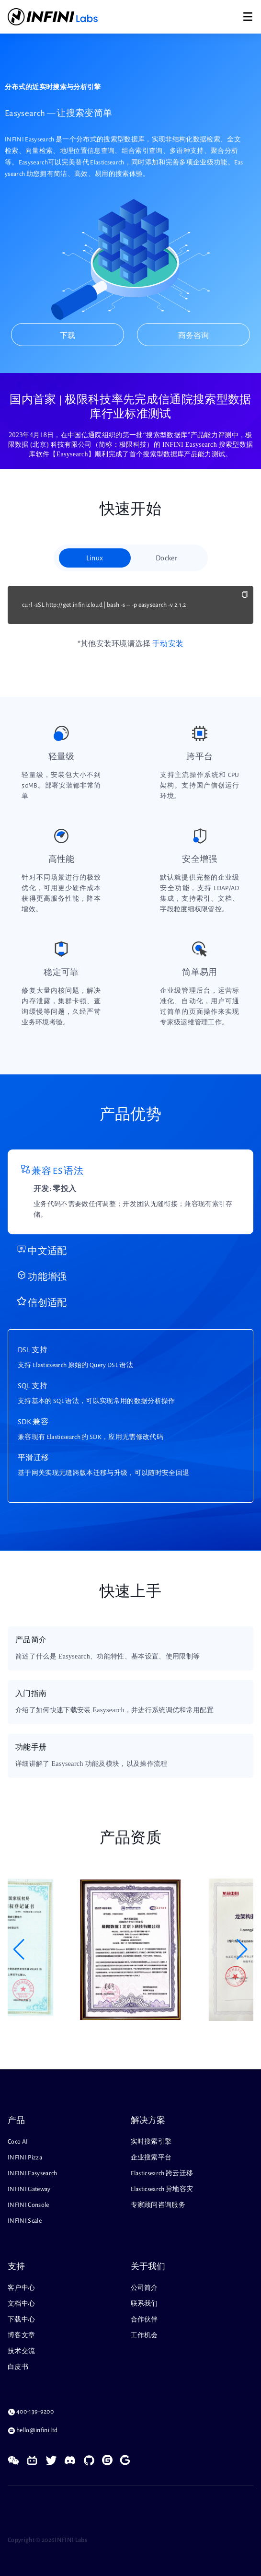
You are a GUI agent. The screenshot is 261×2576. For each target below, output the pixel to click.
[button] (18, 1949)
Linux (94, 558)
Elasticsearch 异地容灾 (162, 2189)
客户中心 (21, 2288)
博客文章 (21, 2335)
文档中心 (21, 2303)
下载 (67, 335)
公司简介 (144, 2288)
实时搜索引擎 (151, 2141)
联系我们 (144, 2303)
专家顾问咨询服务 (158, 2205)
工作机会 (144, 2335)
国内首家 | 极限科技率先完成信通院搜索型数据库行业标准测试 (130, 406)
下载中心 (21, 2319)
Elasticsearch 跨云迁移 (162, 2173)
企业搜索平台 (151, 2157)
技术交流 (21, 2351)
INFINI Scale (25, 2220)
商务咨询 (193, 335)
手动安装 (167, 644)
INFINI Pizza (25, 2157)
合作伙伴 (144, 2319)
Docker (166, 558)
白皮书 (18, 2367)
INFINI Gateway (29, 2189)
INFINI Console (28, 2205)
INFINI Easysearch (32, 2173)
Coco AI (18, 2141)
